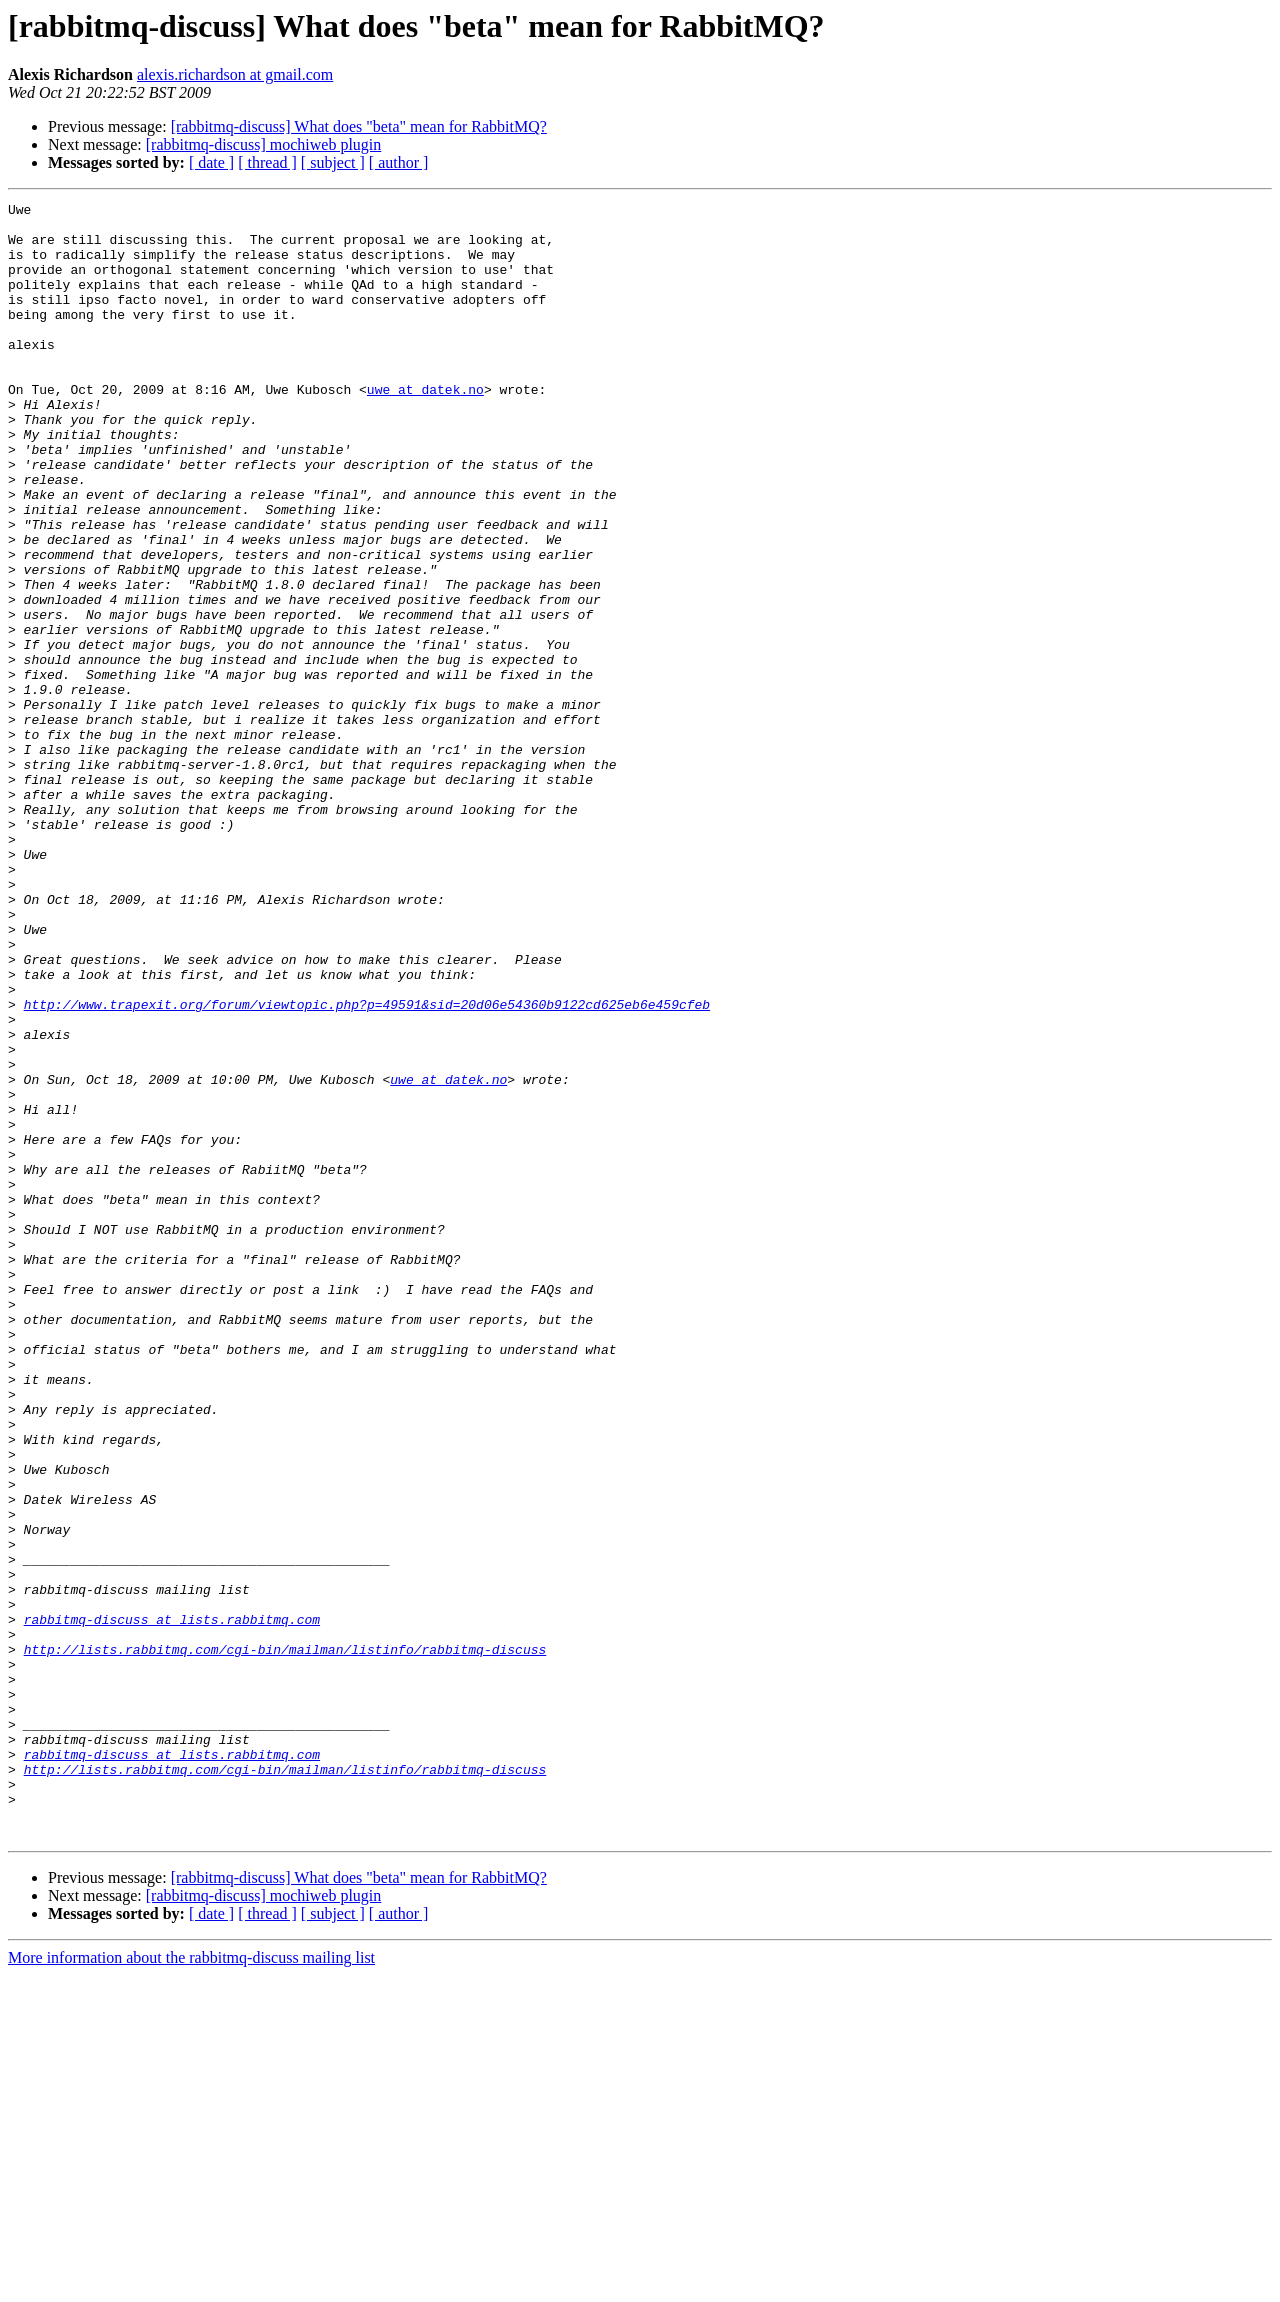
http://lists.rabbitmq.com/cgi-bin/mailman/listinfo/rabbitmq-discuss (285, 1940)
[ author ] (399, 162)
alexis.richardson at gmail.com (235, 74)
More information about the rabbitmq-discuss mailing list (191, 2284)
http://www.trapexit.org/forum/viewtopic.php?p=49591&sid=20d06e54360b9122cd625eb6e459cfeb (367, 1166)
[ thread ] (267, 162)
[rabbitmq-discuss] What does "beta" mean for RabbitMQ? (359, 126)
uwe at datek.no (425, 428)
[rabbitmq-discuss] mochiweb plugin (264, 144)
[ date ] (211, 162)
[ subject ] (333, 162)
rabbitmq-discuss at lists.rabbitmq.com (172, 1904)
